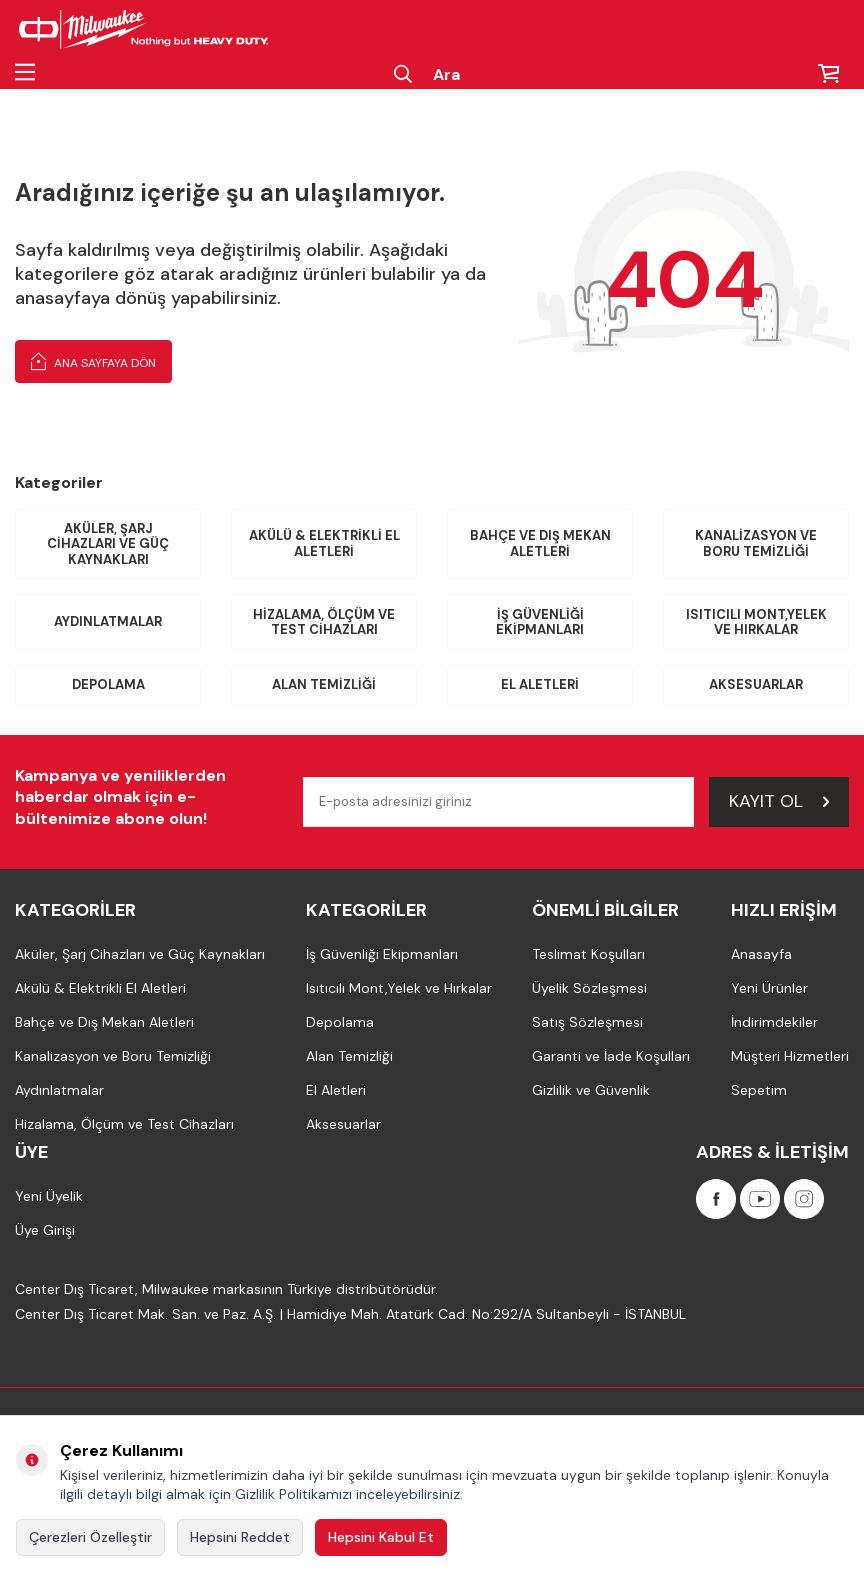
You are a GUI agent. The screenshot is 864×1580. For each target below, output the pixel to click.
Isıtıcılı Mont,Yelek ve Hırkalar (756, 622)
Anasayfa (761, 954)
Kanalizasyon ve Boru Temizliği (756, 543)
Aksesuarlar (756, 684)
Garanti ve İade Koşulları (611, 1056)
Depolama (108, 684)
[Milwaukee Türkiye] (144, 30)
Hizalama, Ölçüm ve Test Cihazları (324, 622)
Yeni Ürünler (769, 988)
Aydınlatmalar (108, 621)
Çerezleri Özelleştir (90, 1537)
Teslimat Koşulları (588, 954)
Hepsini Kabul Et (381, 1537)
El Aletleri (540, 684)
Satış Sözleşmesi (587, 1022)
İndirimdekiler (774, 1022)
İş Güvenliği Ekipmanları (540, 622)
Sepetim (759, 1090)
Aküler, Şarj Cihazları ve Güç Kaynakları (108, 544)
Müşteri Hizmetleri (790, 1056)
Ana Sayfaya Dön (93, 361)
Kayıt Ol (779, 801)
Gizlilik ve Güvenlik (591, 1090)
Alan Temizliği (324, 684)
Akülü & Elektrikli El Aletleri (324, 543)
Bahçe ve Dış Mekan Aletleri (540, 543)
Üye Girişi (45, 1230)
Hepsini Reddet (240, 1537)
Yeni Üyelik (49, 1196)
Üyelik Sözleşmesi (589, 988)
